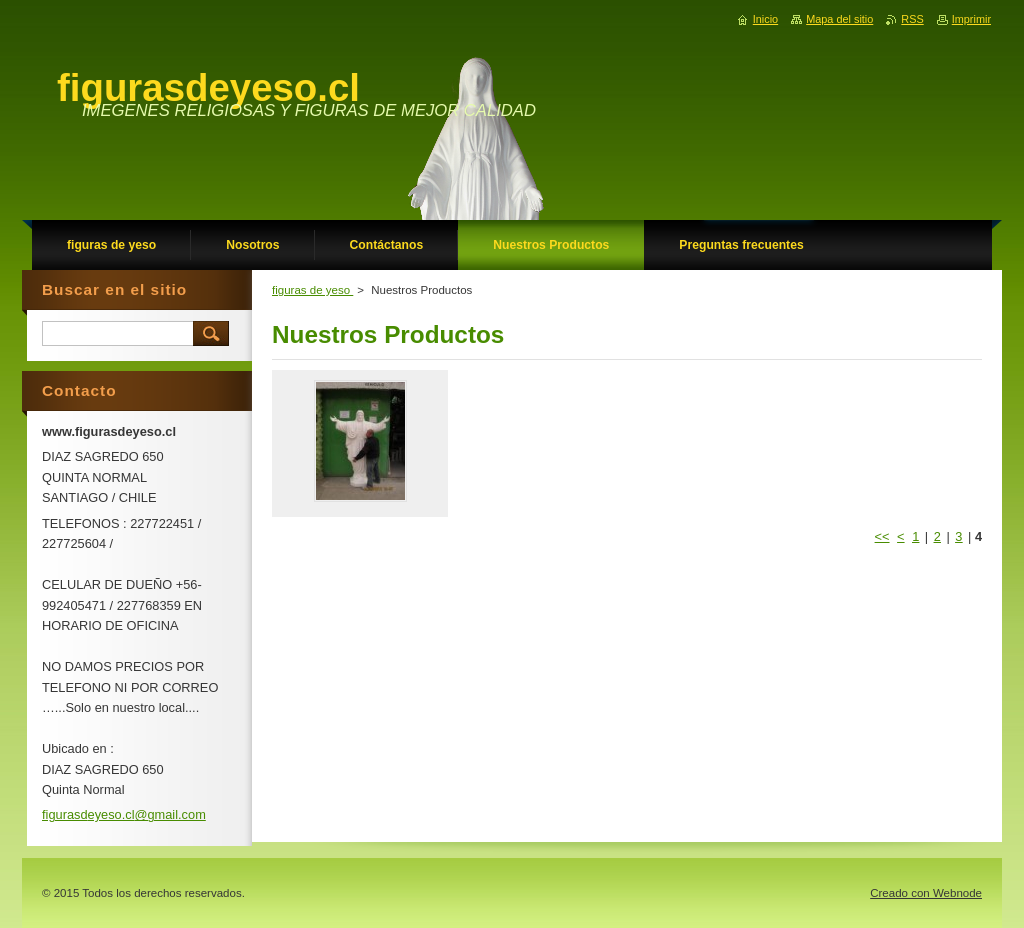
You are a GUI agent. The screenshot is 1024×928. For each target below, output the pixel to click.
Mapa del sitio (839, 19)
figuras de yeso (312, 290)
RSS (912, 19)
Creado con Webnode (926, 893)
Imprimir (971, 19)
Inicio (765, 19)
